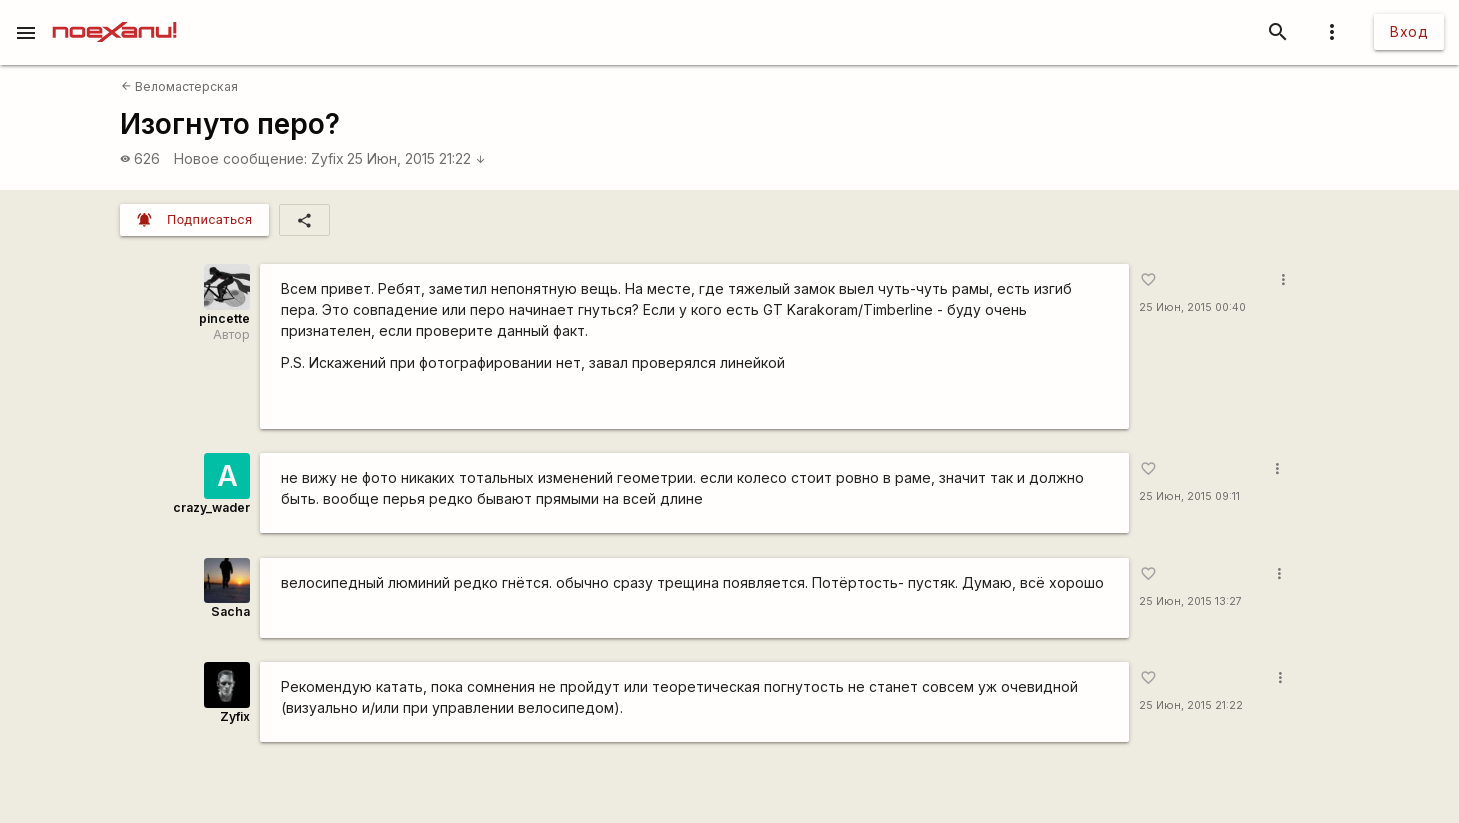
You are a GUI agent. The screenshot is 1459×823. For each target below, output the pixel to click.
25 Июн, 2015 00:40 (1192, 307)
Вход (1409, 31)
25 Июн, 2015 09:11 (1189, 496)
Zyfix (327, 158)
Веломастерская (179, 86)
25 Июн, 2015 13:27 (1190, 601)
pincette (224, 318)
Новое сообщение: (240, 158)
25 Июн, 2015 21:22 (416, 158)
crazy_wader (211, 507)
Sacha (230, 611)
